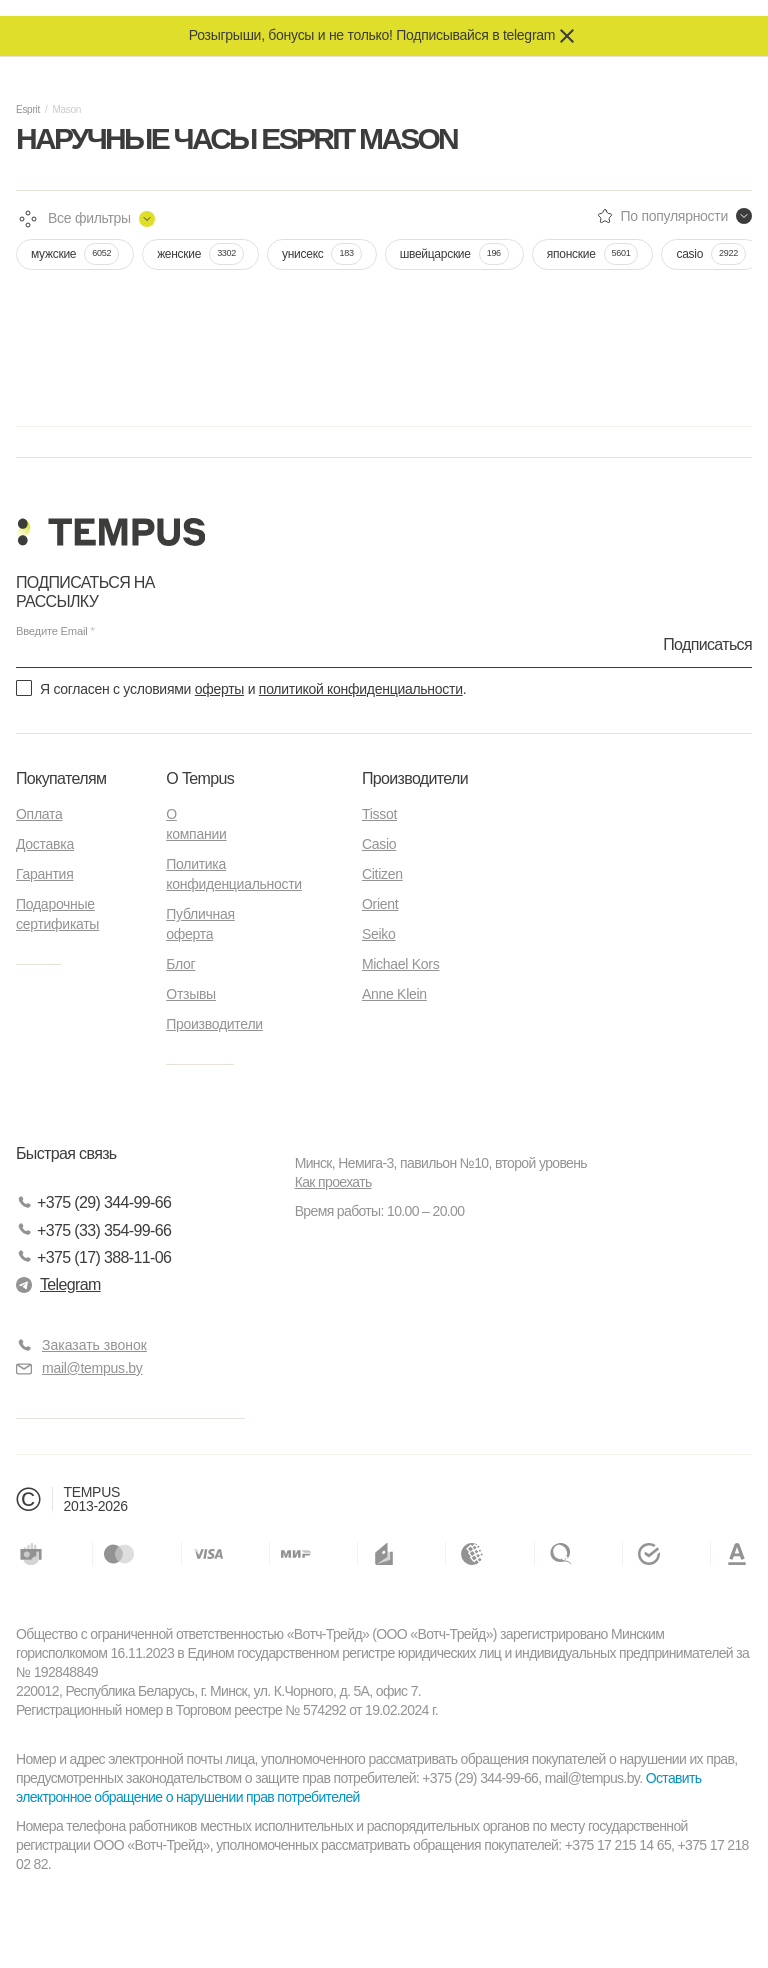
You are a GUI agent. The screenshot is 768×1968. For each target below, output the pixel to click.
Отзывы (191, 994)
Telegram (58, 1284)
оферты (219, 689)
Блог (180, 964)
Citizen (382, 874)
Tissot (379, 814)
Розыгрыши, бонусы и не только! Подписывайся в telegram (372, 35)
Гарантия (44, 874)
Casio (379, 844)
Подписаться (707, 643)
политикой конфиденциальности (361, 689)
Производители (214, 1024)
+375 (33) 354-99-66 (93, 1230)
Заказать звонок (94, 1345)
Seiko (379, 934)
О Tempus (200, 778)
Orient (380, 904)
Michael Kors (401, 964)
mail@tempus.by (79, 1368)
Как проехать (333, 1182)
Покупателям (61, 778)
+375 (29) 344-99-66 (93, 1202)
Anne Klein (394, 994)
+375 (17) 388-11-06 (93, 1257)
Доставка (45, 844)
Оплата (39, 814)
